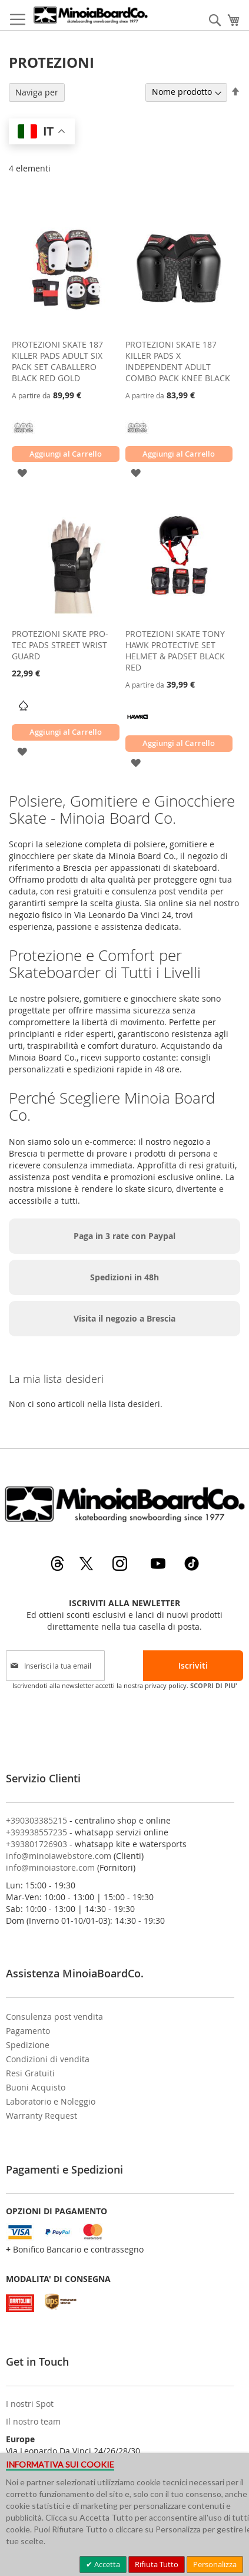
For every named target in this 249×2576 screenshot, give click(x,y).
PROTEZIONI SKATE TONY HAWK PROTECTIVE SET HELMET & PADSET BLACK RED (175, 650)
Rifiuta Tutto (156, 2564)
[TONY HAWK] (137, 725)
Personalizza (215, 2564)
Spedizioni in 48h (124, 1277)
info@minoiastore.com (50, 1867)
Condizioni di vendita (47, 2059)
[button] (22, 472)
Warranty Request (41, 2115)
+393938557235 (36, 1832)
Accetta (106, 2564)
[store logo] (90, 15)
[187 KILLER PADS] (23, 435)
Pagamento (28, 2030)
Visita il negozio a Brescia (124, 1318)
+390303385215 (36, 1820)
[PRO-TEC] (23, 713)
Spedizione (27, 2044)
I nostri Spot (30, 2403)
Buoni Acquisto (35, 2087)
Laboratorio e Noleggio (50, 2101)
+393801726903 (36, 1844)
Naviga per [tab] (36, 92)
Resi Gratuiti (30, 2073)
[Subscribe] (193, 1665)
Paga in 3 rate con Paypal (124, 1235)
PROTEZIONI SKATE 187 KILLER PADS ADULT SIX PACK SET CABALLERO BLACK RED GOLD (57, 361)
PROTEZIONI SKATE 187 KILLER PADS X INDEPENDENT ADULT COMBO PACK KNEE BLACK (177, 361)
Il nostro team (33, 2421)
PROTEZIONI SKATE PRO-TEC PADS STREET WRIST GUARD (60, 645)
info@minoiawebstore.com (58, 1855)
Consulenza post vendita (54, 2016)
